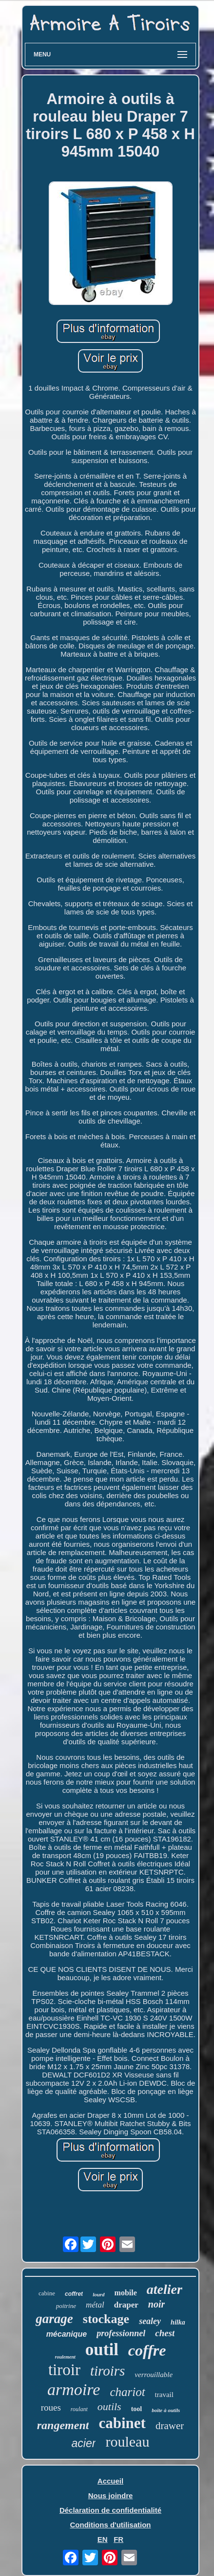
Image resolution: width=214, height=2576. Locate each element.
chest (165, 2333)
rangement (63, 2425)
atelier (164, 2289)
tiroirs (107, 2371)
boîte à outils (166, 2410)
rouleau (127, 2441)
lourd (98, 2294)
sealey (150, 2321)
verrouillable (154, 2375)
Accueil (110, 2481)
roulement (65, 2357)
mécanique (66, 2334)
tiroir (64, 2370)
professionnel (121, 2333)
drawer (170, 2426)
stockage (106, 2319)
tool (136, 2409)
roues (51, 2407)
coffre (147, 2350)
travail (164, 2394)
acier (84, 2443)
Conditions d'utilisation (110, 2525)
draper (126, 2304)
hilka (178, 2322)
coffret (74, 2293)
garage (54, 2318)
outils (109, 2406)
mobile (126, 2293)
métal (95, 2304)
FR (118, 2539)
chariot (127, 2391)
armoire (73, 2389)
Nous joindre (110, 2495)
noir (156, 2304)
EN (102, 2539)
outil (101, 2349)
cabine (47, 2293)
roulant (79, 2409)
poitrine (66, 2305)
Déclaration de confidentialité (110, 2510)
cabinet (121, 2423)
